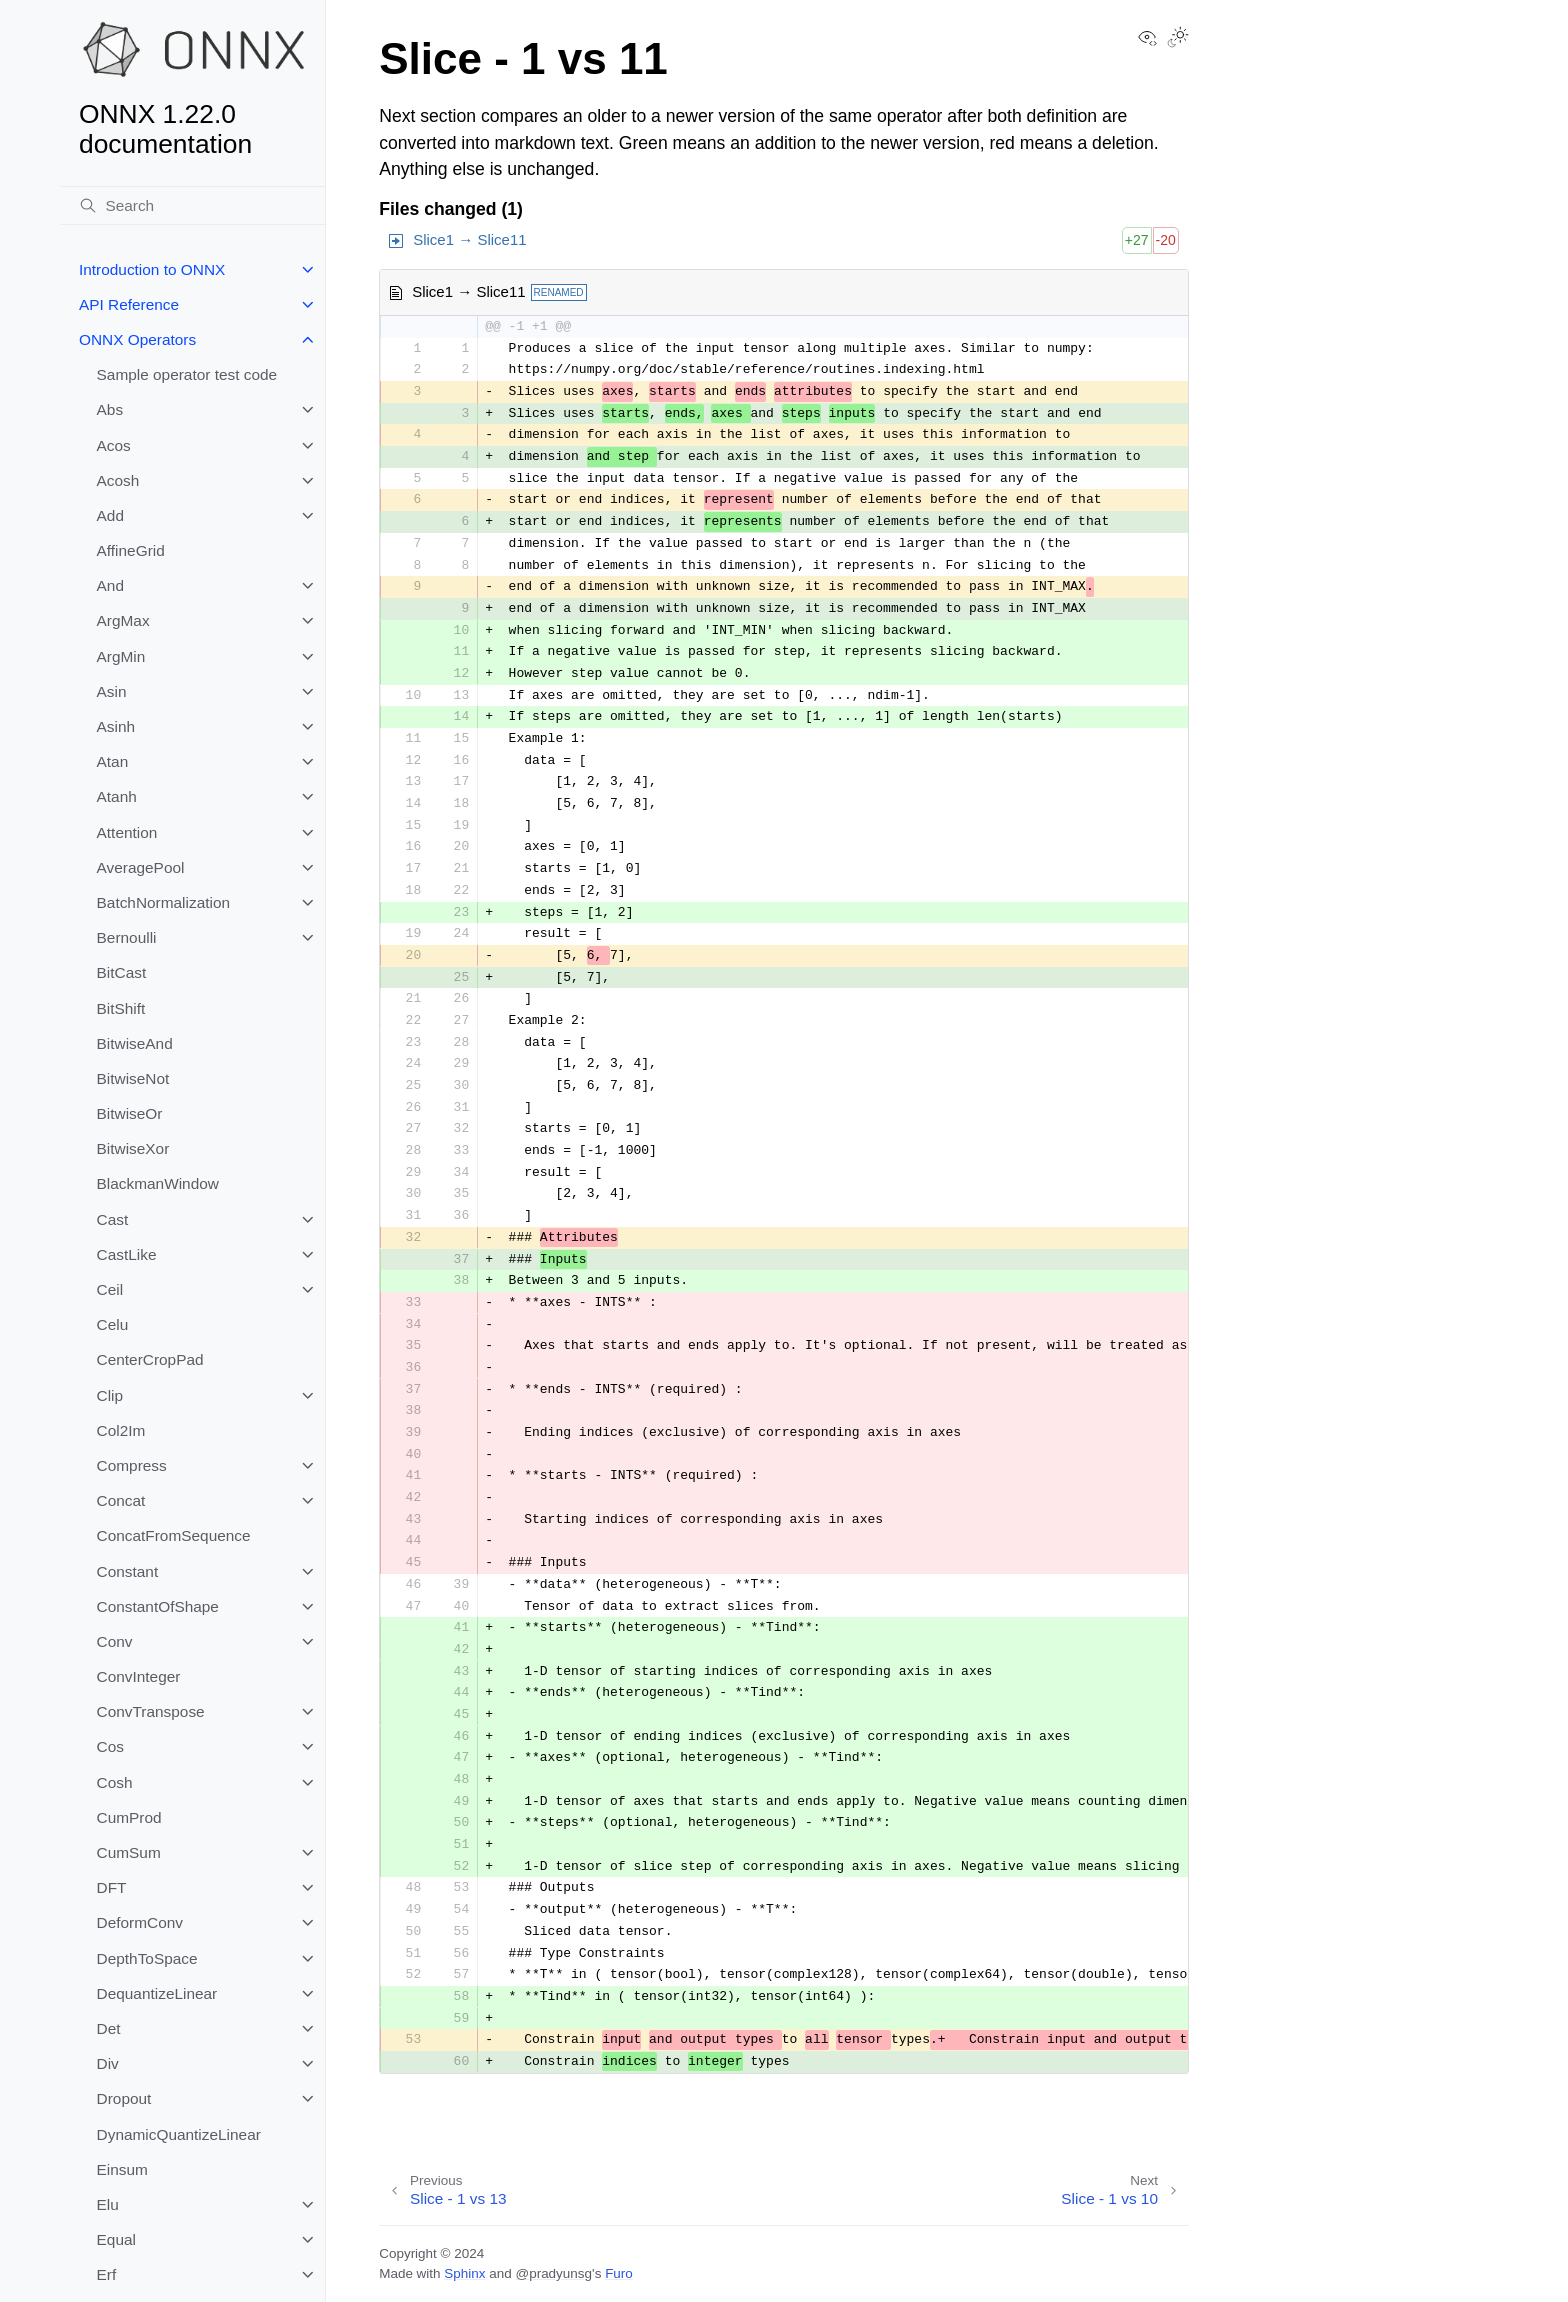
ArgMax (123, 620)
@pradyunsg (553, 2273)
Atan (113, 761)
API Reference (129, 304)
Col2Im (121, 1430)
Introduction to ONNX (152, 269)
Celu (113, 1324)
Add (110, 515)
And (110, 585)
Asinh (116, 726)
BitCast (122, 972)
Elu (108, 2204)
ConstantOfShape (158, 1606)
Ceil (110, 1289)
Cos (110, 1746)
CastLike (127, 1254)
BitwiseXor (133, 1148)
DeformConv (140, 1922)
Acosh (118, 480)
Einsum (122, 2169)
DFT (112, 1887)
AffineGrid (131, 550)
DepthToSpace (147, 1958)
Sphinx (464, 2273)
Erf (107, 2274)
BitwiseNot (133, 1078)
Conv (115, 1641)
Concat (121, 1500)
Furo (619, 2273)
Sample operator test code (187, 374)
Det (109, 2028)
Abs (110, 409)
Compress (132, 1465)
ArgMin (121, 656)
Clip (110, 1395)
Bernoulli (127, 937)
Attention (127, 832)
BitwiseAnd (135, 1043)
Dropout (124, 2098)
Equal (116, 2239)
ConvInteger (139, 1676)
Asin (112, 691)
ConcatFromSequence (174, 1535)
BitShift (121, 1008)
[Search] (193, 206)
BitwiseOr (130, 1113)
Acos (114, 445)
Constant (128, 1571)
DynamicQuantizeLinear (179, 2134)
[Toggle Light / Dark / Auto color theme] (1178, 39)
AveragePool (141, 867)
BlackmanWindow (158, 1183)
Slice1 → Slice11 (469, 239)
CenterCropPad (150, 1359)
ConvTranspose (151, 1711)
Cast (113, 1219)
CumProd (129, 1817)
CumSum (129, 1852)
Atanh (117, 796)
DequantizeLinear (157, 1993)
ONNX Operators (137, 339)
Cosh (115, 1782)
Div (108, 2063)
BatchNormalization (163, 902)
